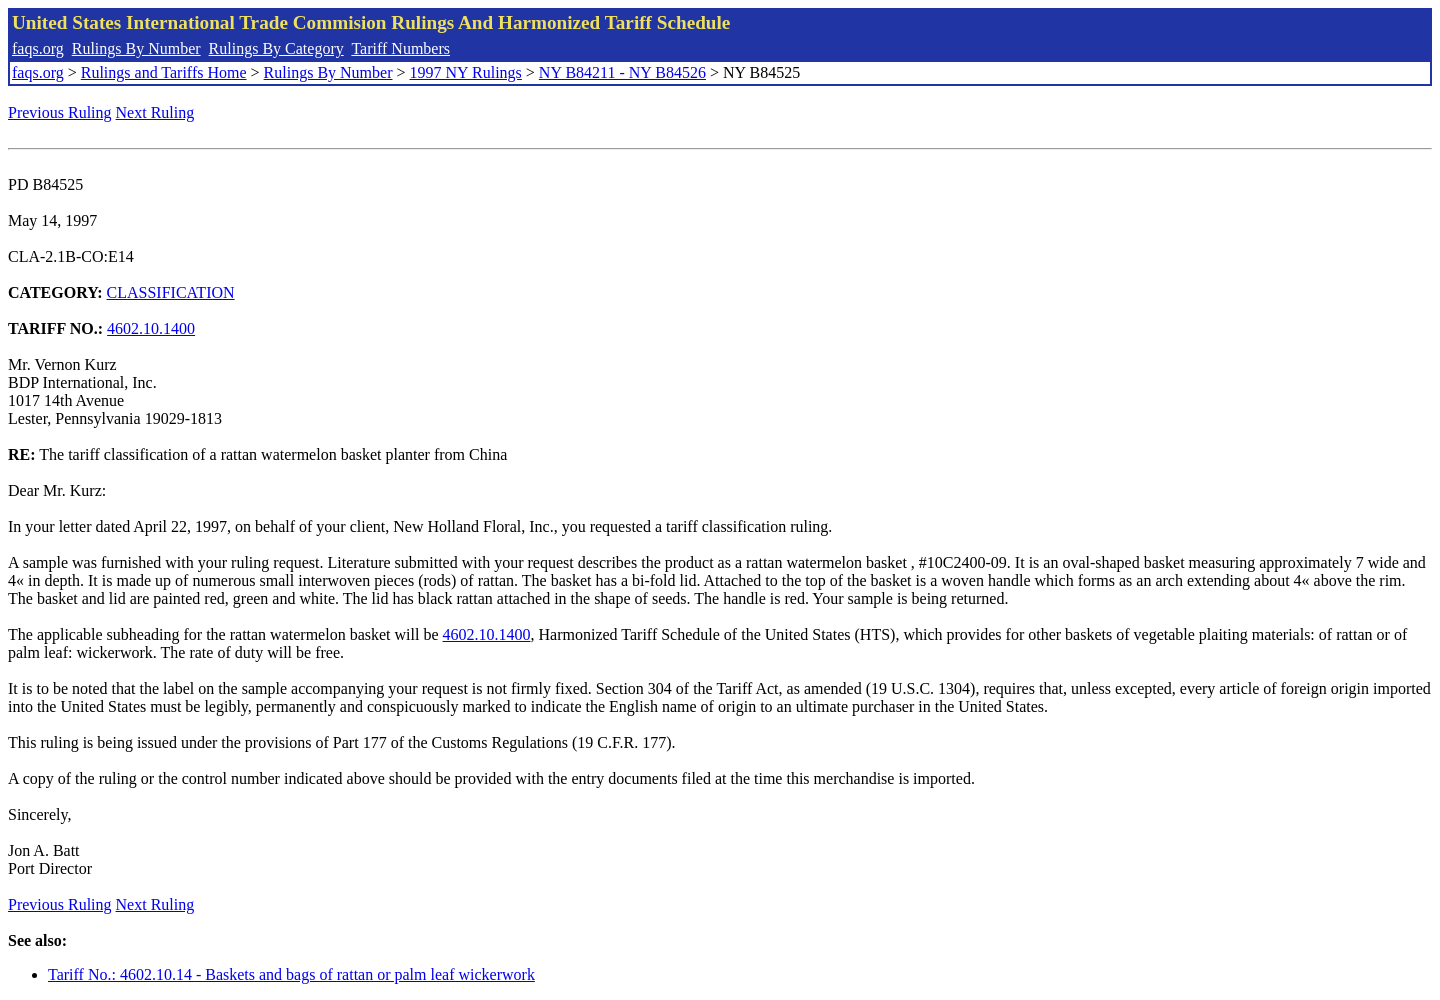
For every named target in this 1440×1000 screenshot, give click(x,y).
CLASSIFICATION (171, 292)
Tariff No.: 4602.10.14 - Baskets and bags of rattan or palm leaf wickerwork (291, 974)
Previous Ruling (60, 112)
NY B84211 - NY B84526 (622, 72)
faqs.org (38, 48)
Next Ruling (155, 112)
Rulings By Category (276, 48)
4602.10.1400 (151, 328)
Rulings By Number (136, 48)
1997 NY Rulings (466, 72)
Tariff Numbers (400, 48)
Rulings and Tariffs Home (164, 72)
